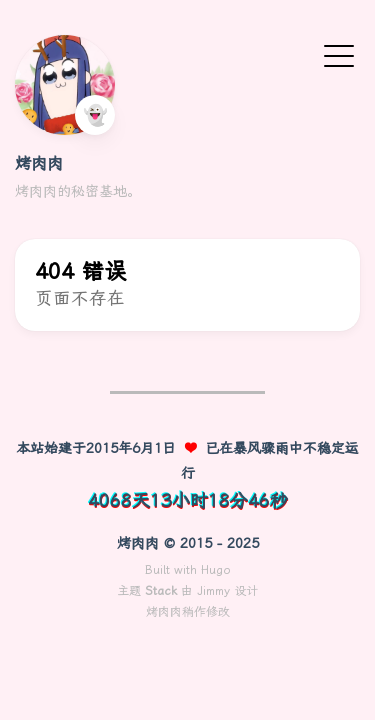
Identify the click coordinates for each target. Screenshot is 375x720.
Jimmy (213, 591)
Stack (161, 591)
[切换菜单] (339, 54)
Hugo (216, 570)
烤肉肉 (39, 163)
